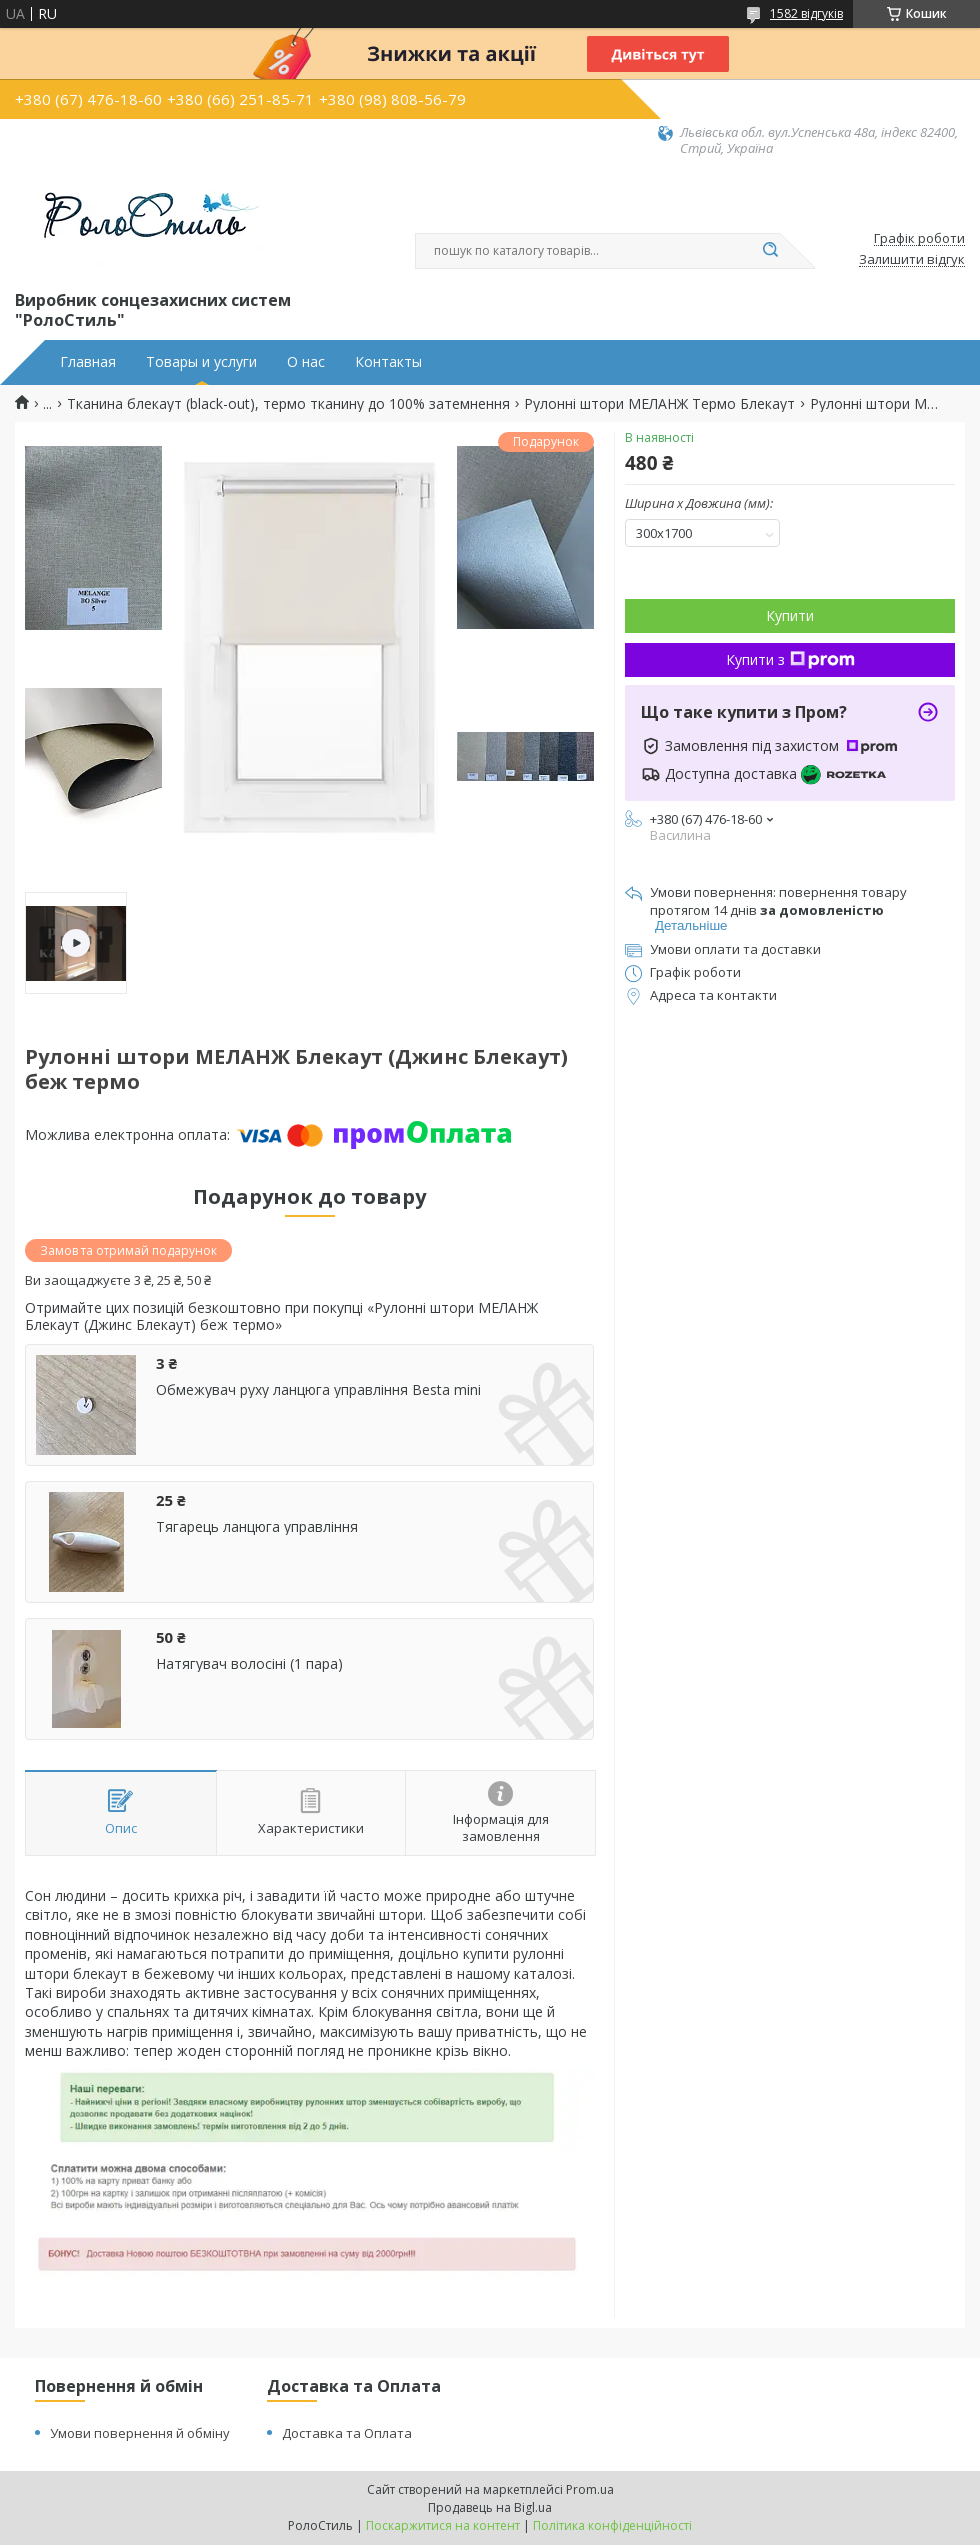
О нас (306, 362)
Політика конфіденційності (612, 2525)
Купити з (790, 659)
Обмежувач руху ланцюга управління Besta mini (318, 1390)
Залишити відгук (912, 260)
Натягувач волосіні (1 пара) (249, 1664)
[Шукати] (770, 251)
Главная (88, 362)
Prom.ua (590, 2489)
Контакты (388, 362)
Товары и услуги (201, 362)
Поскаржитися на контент (443, 2525)
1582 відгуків (806, 13)
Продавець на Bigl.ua (490, 2507)
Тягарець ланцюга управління (257, 1527)
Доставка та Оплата (347, 2433)
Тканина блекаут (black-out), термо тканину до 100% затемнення (288, 404)
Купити (790, 615)
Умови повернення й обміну (140, 2433)
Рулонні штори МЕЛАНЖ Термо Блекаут (659, 404)
